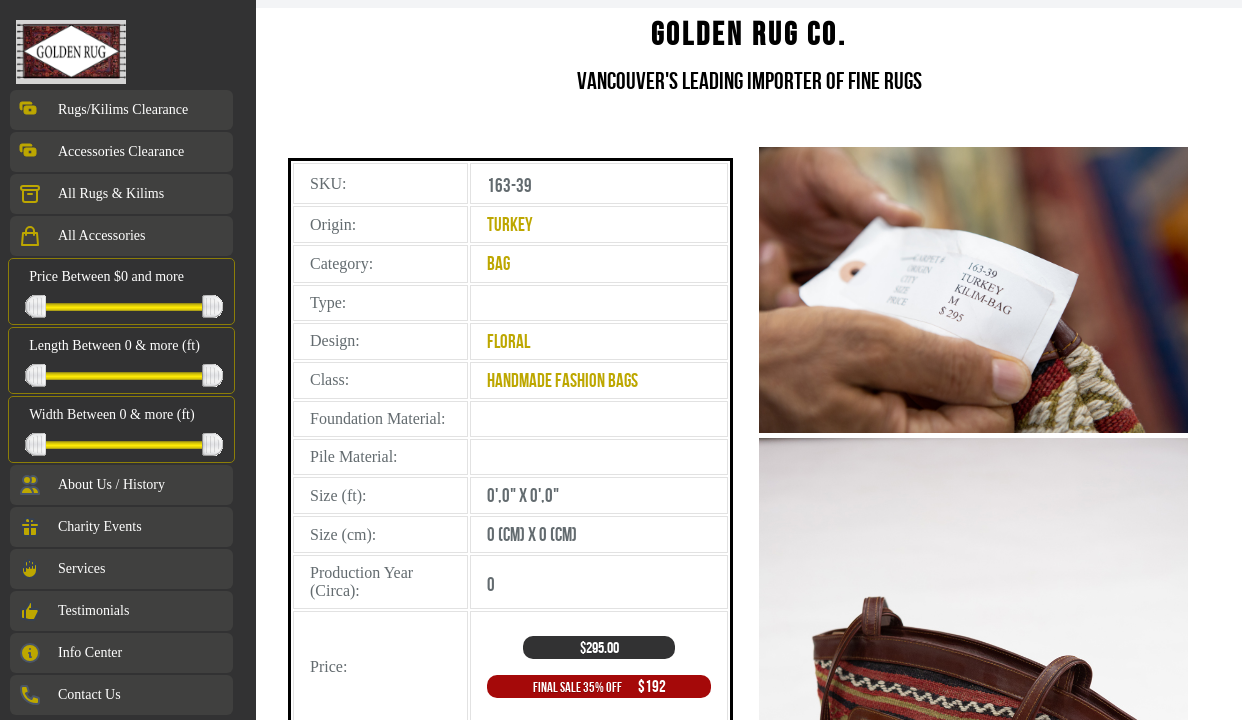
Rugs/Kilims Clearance (103, 110)
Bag (498, 263)
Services (61, 569)
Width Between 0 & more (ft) (111, 414)
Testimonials (73, 611)
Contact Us (69, 695)
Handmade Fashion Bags (562, 380)
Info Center (70, 653)
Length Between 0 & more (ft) (114, 345)
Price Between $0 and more (106, 276)
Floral (508, 341)
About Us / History (91, 485)
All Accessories (81, 236)
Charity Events (80, 527)
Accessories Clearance (101, 152)
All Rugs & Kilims (91, 194)
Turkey (510, 224)
